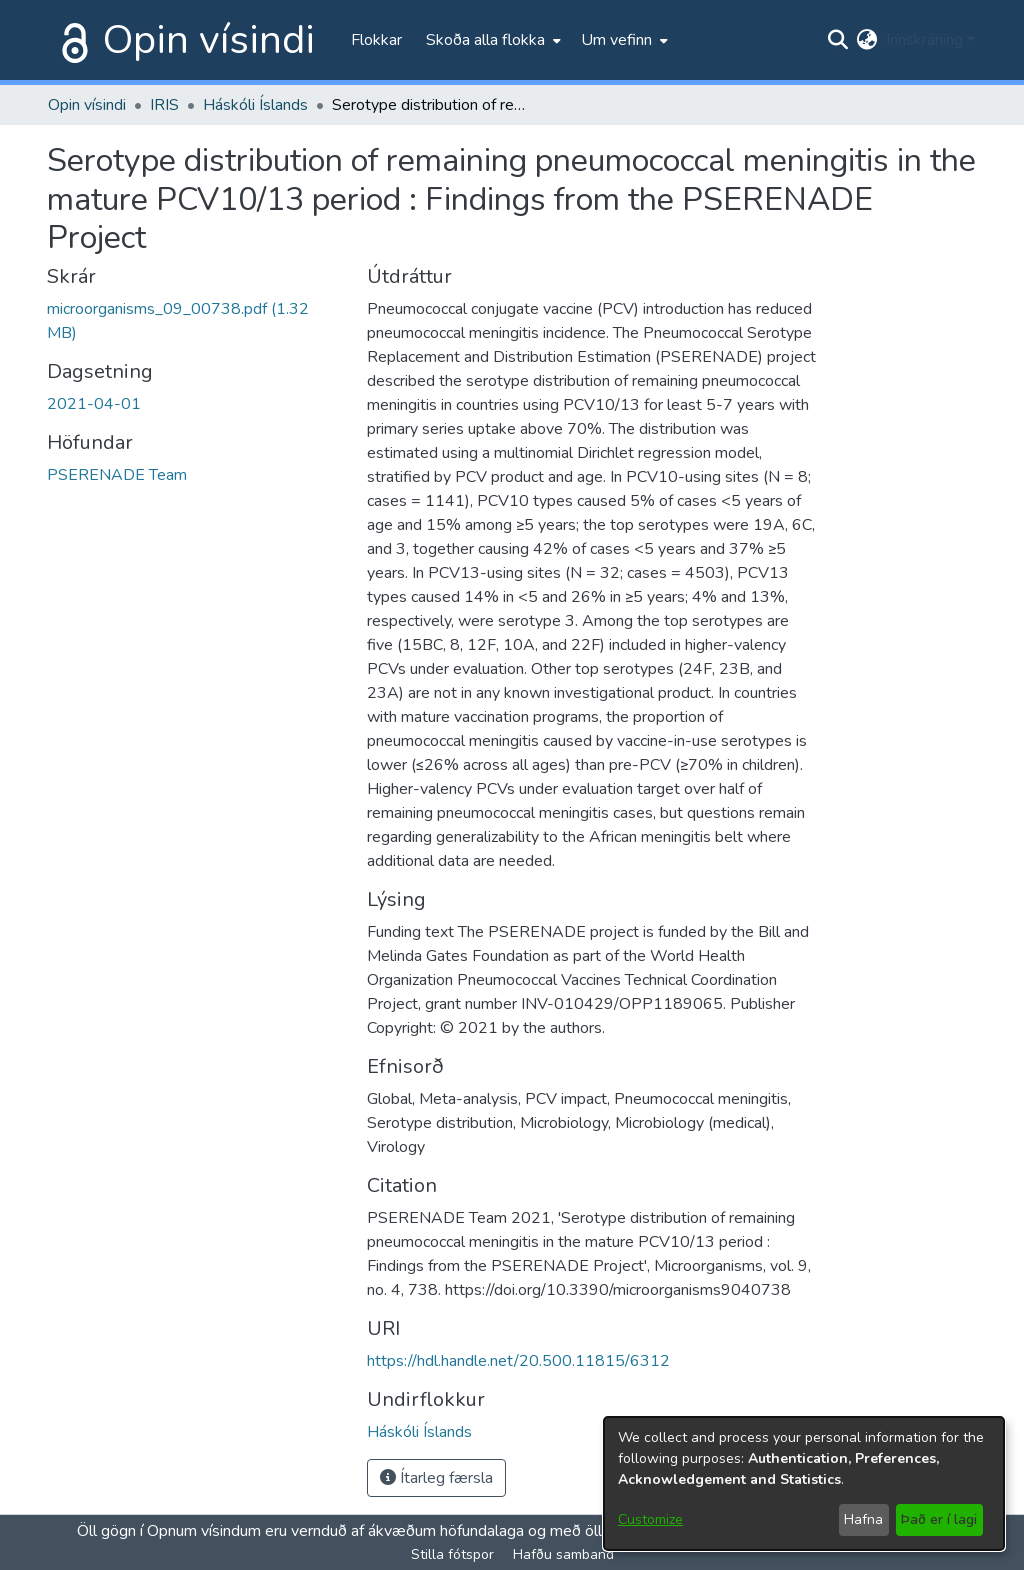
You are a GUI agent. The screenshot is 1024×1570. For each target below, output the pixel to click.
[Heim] (71, 40)
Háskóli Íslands (255, 105)
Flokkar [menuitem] (376, 40)
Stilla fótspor (452, 1554)
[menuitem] (491, 40)
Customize (650, 1519)
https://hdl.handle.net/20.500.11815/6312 (518, 1361)
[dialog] (804, 1483)
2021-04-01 (94, 404)
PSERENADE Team (117, 475)
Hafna (863, 1519)
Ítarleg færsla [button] (436, 1478)
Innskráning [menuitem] (924, 40)
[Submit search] (838, 40)
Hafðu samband (563, 1554)
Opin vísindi (209, 40)
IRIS (164, 105)
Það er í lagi (939, 1519)
